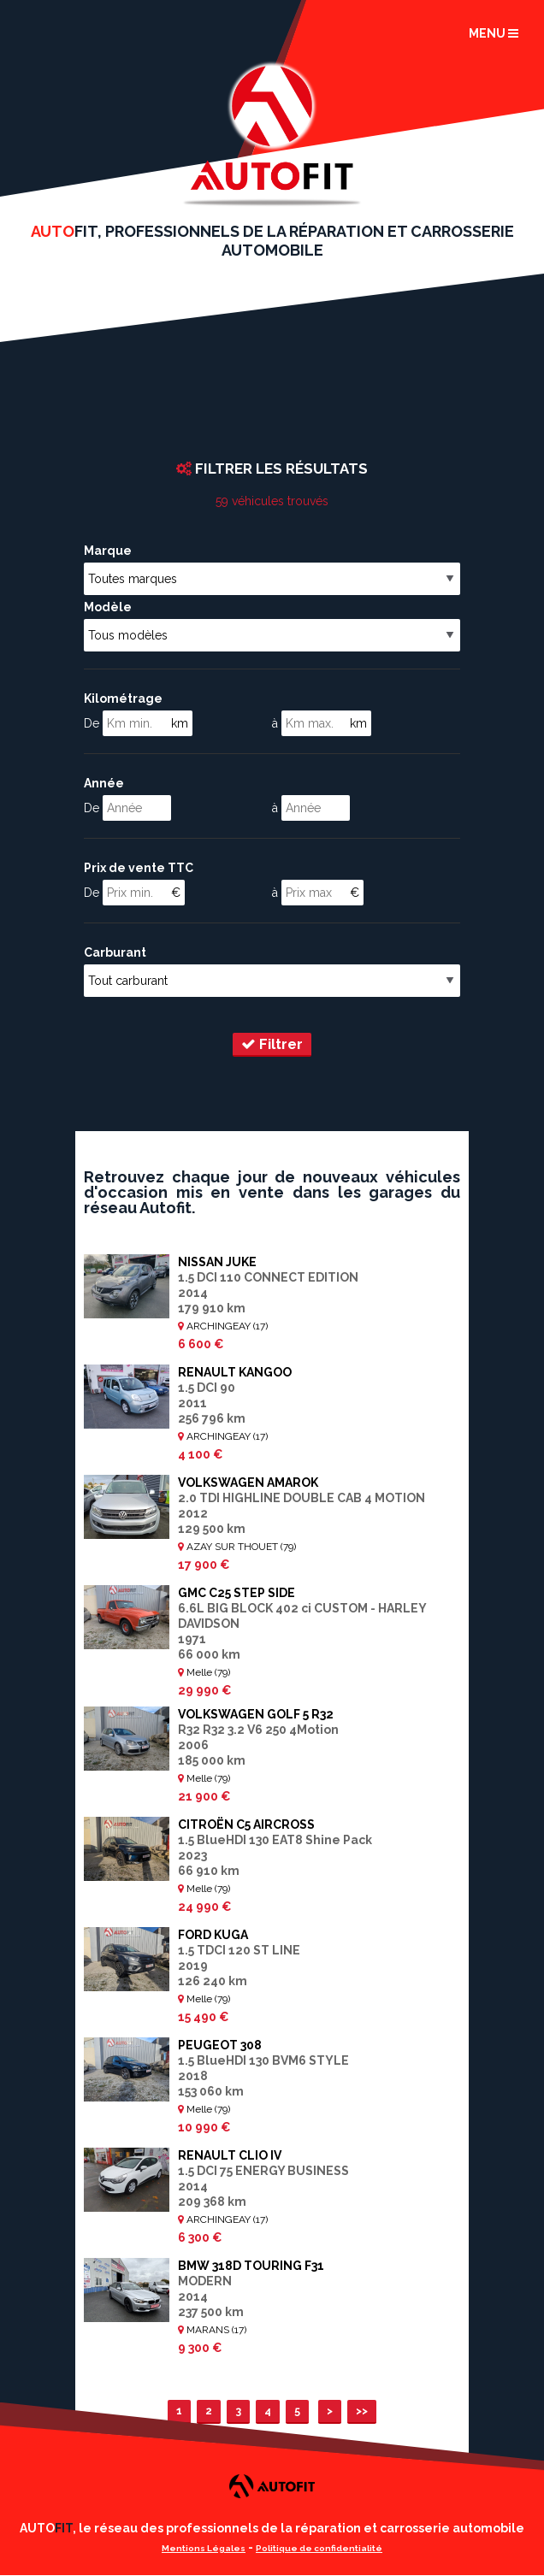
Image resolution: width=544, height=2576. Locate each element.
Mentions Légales (203, 2548)
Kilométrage (123, 698)
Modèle (108, 607)
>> (362, 2410)
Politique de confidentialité (319, 2548)
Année (104, 783)
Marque (108, 550)
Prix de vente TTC (138, 868)
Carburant (115, 952)
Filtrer (272, 1043)
